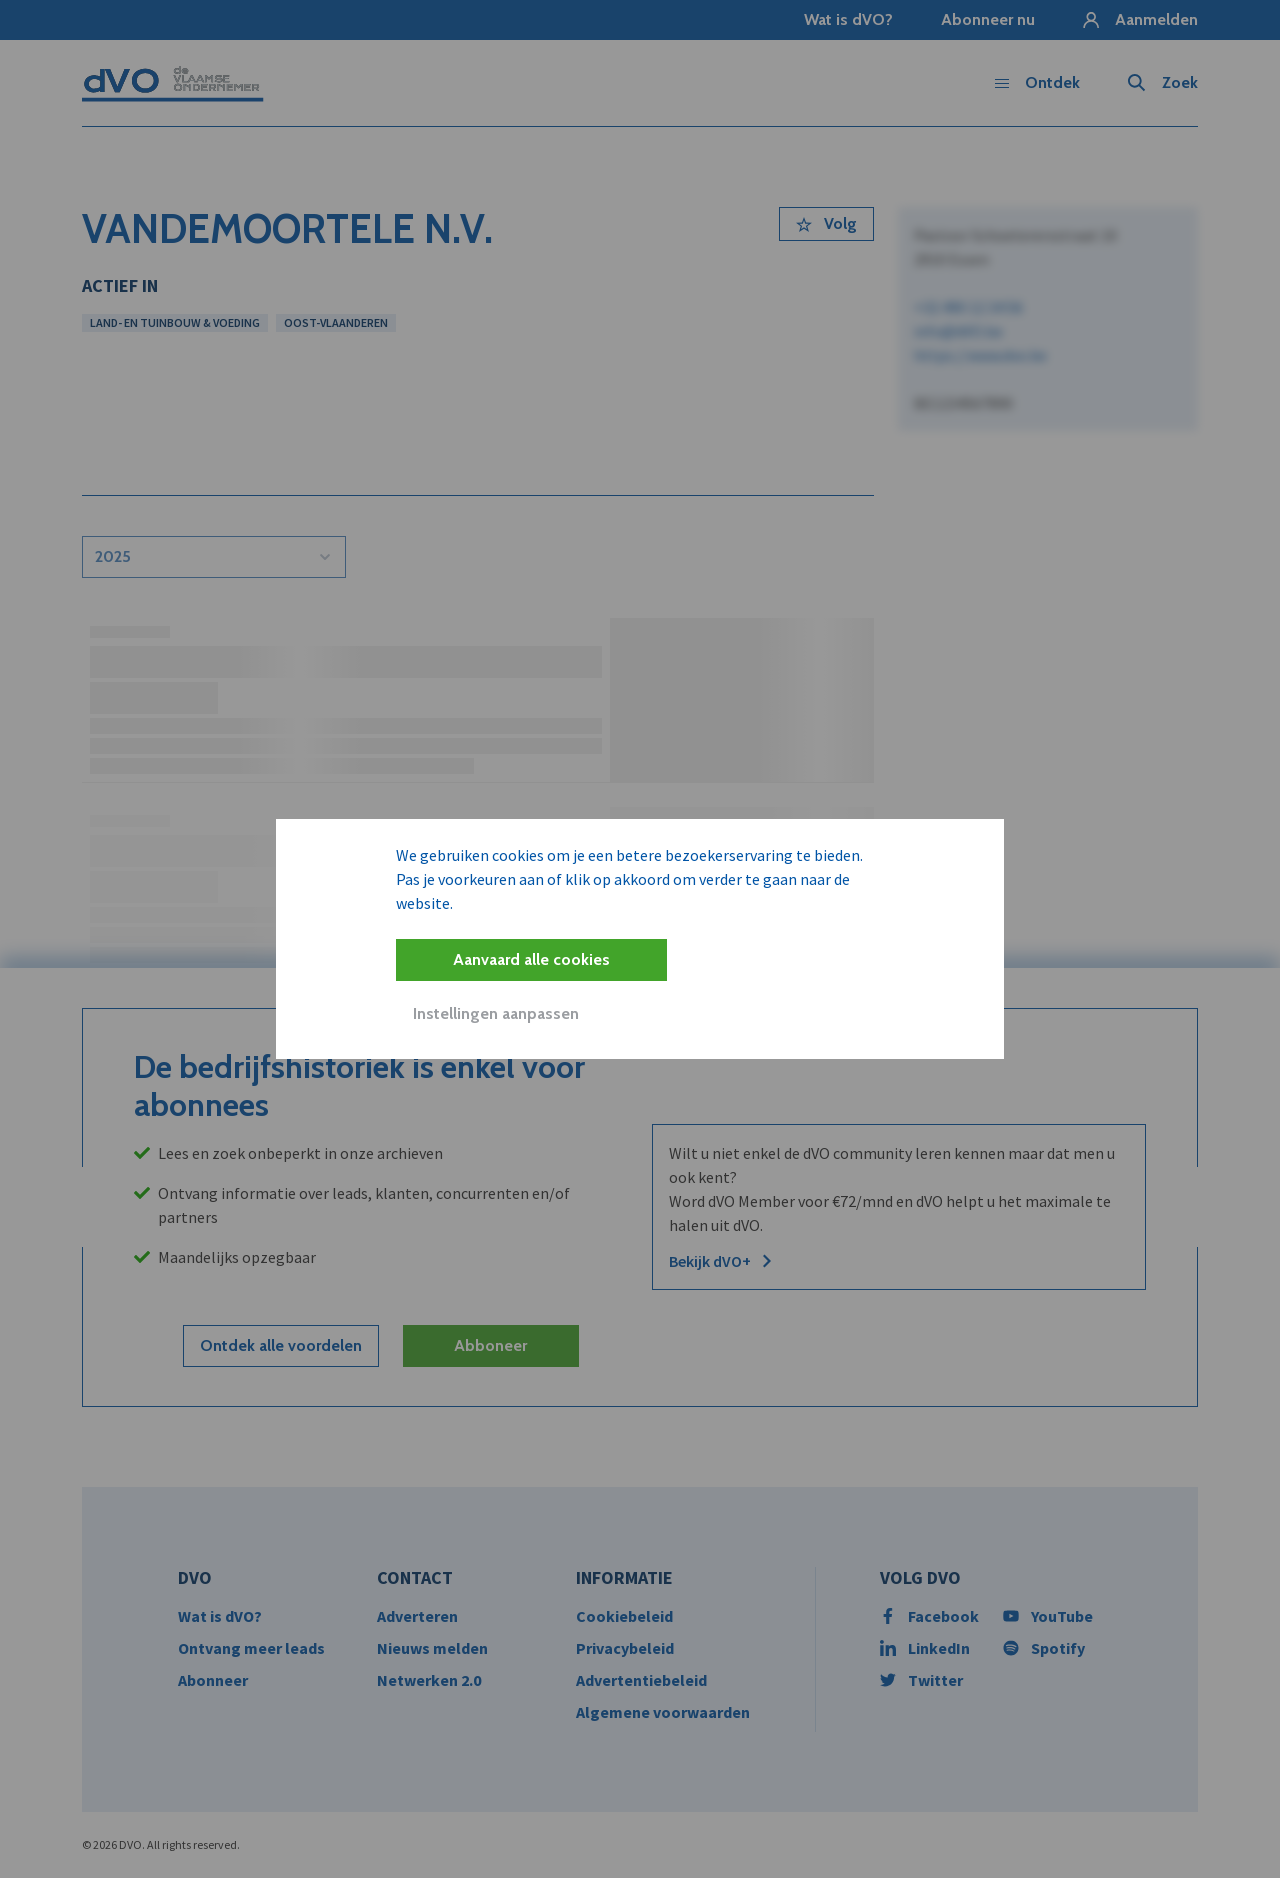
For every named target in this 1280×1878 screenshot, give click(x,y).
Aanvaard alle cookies (531, 959)
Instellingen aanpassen (496, 1013)
